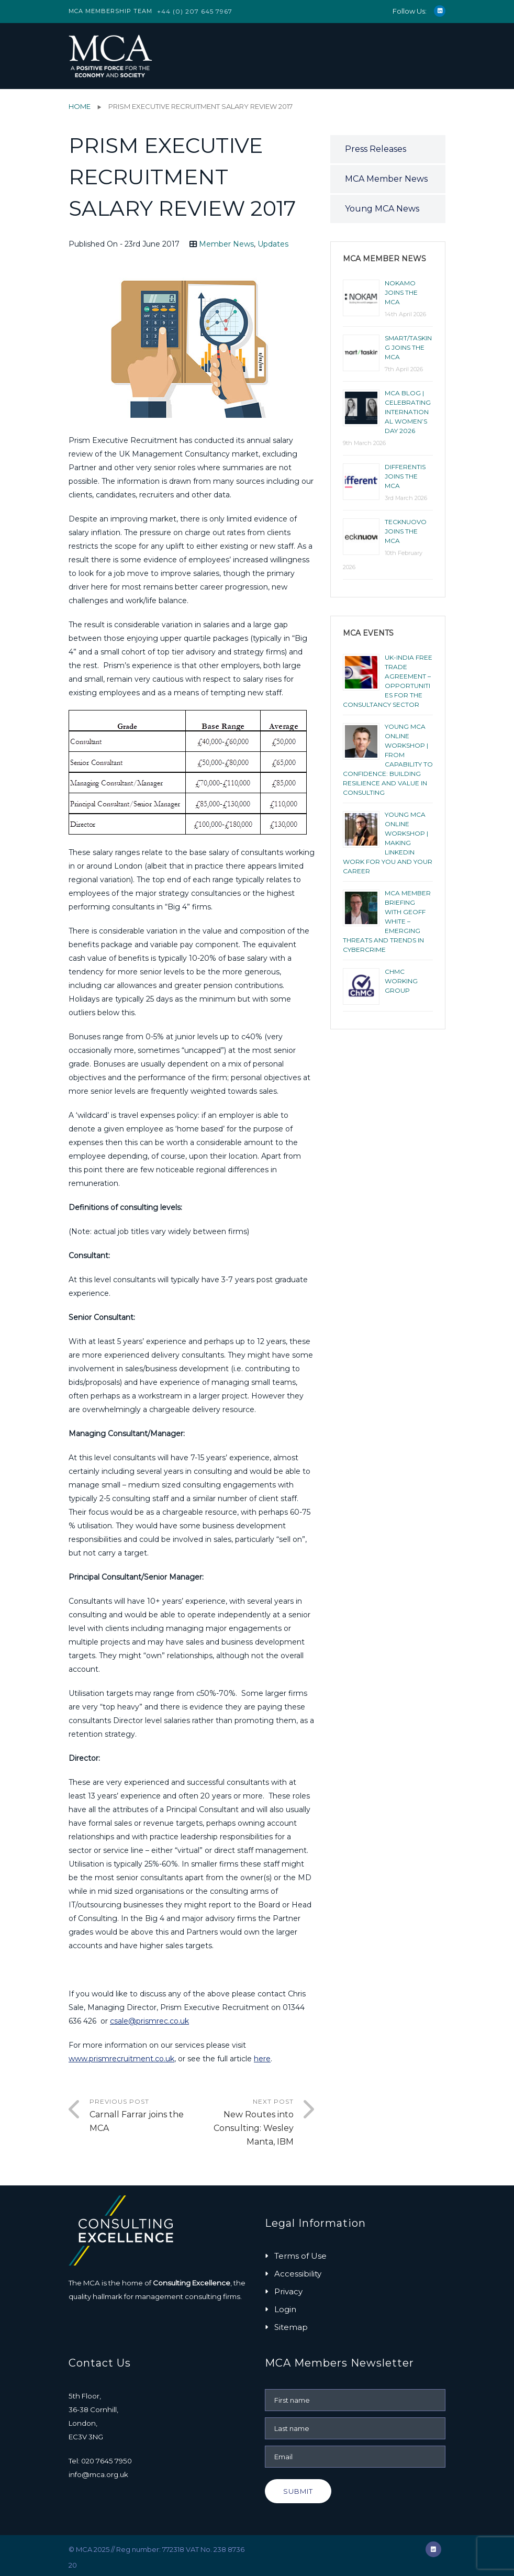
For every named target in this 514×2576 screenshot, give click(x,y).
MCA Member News (386, 179)
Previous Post (141, 2116)
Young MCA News (382, 209)
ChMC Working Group (401, 981)
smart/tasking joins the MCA (408, 347)
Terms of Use (300, 2256)
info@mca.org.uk (98, 2474)
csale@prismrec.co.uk (149, 2021)
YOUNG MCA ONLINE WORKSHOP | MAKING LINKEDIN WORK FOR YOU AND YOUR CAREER (387, 842)
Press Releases (375, 149)
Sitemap (291, 2327)
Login (285, 2309)
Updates (273, 244)
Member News (226, 244)
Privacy (288, 2291)
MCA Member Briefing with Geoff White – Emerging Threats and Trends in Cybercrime (387, 921)
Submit (298, 2491)
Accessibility (297, 2274)
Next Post (243, 2123)
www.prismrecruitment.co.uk (121, 2058)
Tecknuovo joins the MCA (406, 531)
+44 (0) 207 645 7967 (194, 11)
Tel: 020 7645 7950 (100, 2461)
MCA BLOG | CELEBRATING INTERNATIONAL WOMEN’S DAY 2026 (408, 412)
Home (80, 106)
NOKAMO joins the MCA (401, 292)
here (262, 2058)
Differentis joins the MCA (405, 476)
